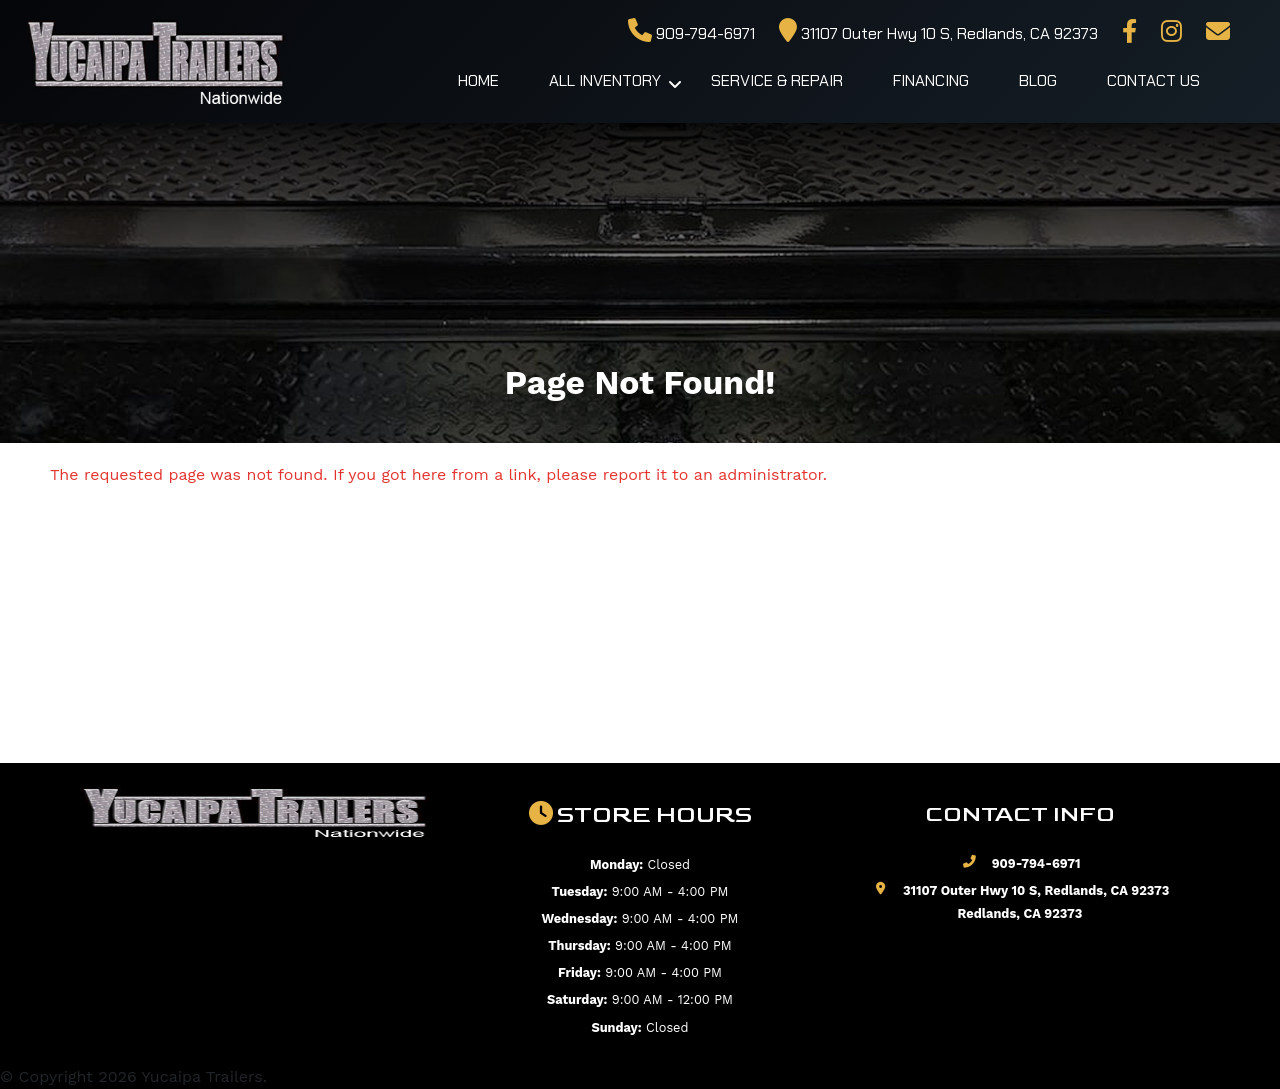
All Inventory (605, 80)
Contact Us (1153, 80)
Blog (1038, 80)
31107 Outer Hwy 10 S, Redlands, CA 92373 (938, 33)
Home (478, 80)
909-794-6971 (691, 33)
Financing (931, 80)
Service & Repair (777, 80)
